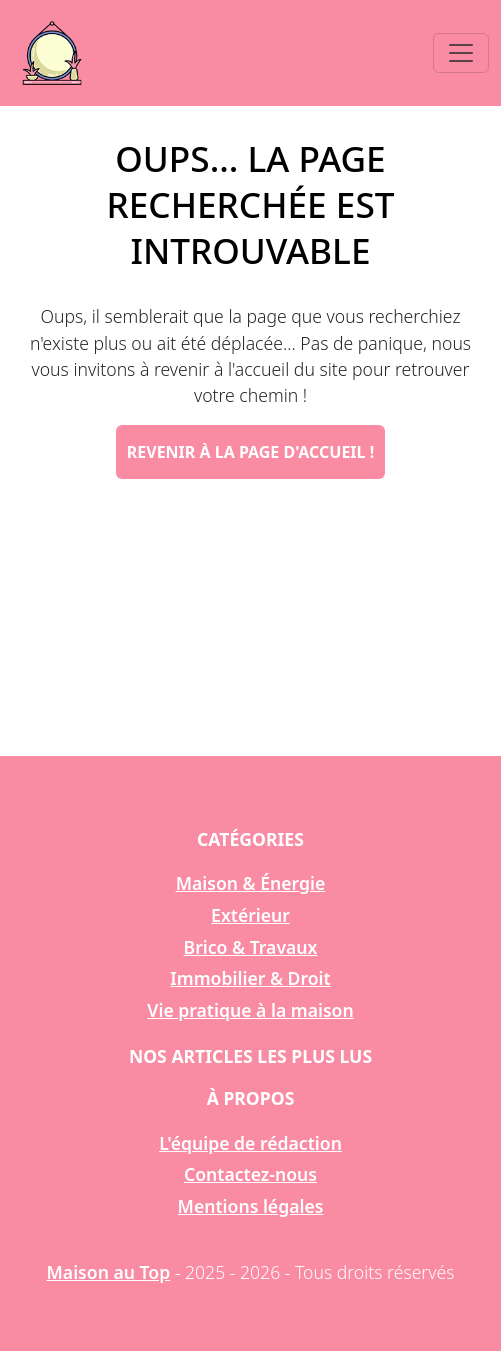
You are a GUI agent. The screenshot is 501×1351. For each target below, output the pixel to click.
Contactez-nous (250, 1174)
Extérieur (250, 915)
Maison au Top (109, 1272)
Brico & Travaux (251, 947)
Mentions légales (251, 1206)
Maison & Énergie (251, 883)
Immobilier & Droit (250, 978)
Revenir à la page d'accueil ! (250, 452)
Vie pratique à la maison (250, 1010)
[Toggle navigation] (461, 53)
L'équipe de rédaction (250, 1143)
